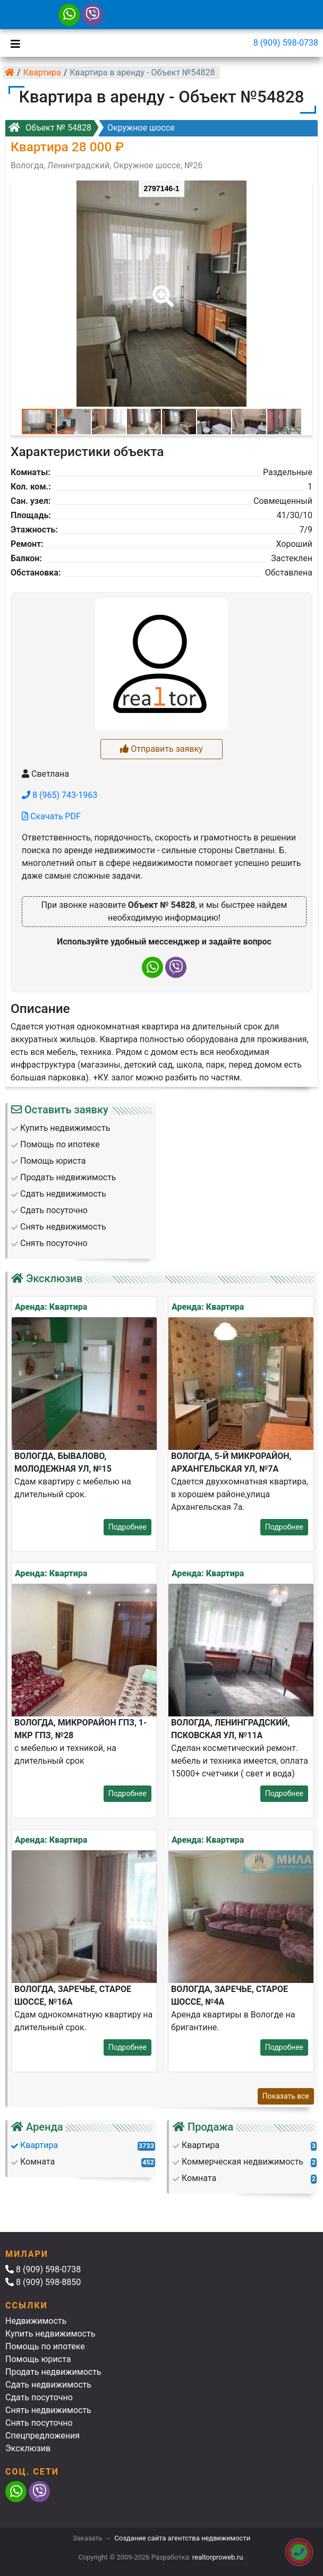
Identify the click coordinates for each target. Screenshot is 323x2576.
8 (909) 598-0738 (285, 43)
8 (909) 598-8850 (43, 2282)
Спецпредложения (42, 2436)
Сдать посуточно (39, 2397)
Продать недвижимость (53, 2372)
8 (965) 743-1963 (59, 795)
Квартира (42, 72)
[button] (160, 288)
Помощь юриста (38, 2359)
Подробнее (127, 1527)
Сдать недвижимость (48, 2385)
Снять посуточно (39, 2423)
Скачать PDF (51, 816)
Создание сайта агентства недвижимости (182, 2538)
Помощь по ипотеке (45, 2346)
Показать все (285, 2096)
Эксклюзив (27, 2448)
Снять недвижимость (48, 2410)
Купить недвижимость (50, 2334)
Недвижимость (35, 2321)
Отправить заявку (161, 749)
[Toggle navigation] (13, 43)
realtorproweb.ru (217, 2557)
